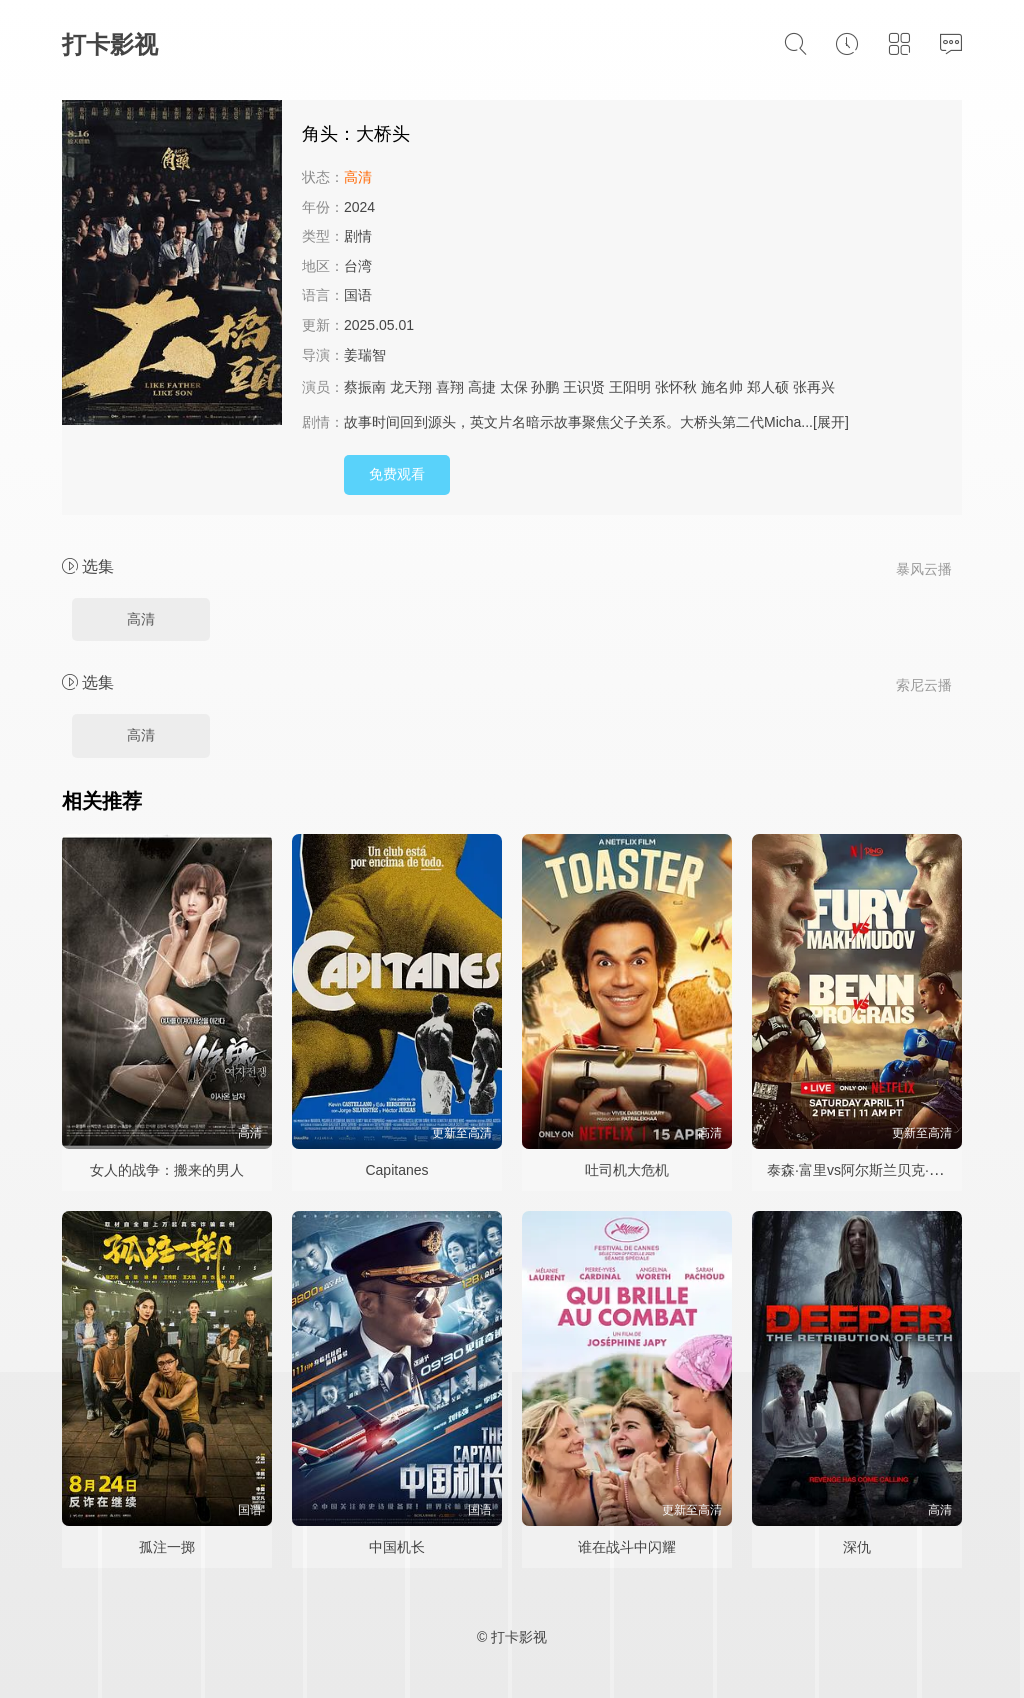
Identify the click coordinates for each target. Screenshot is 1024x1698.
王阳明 (630, 387)
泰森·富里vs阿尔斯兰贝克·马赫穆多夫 (883, 1170)
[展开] (831, 422)
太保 (514, 387)
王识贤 (584, 387)
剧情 (358, 236)
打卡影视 (110, 44)
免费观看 (397, 474)
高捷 (482, 387)
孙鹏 (545, 387)
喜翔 (450, 387)
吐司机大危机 (627, 1170)
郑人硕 (768, 387)
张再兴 (814, 387)
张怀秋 (676, 387)
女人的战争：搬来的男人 (167, 1170)
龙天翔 (411, 387)
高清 (141, 619)
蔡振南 (365, 387)
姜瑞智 (365, 355)
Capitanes (396, 1170)
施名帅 (722, 387)
